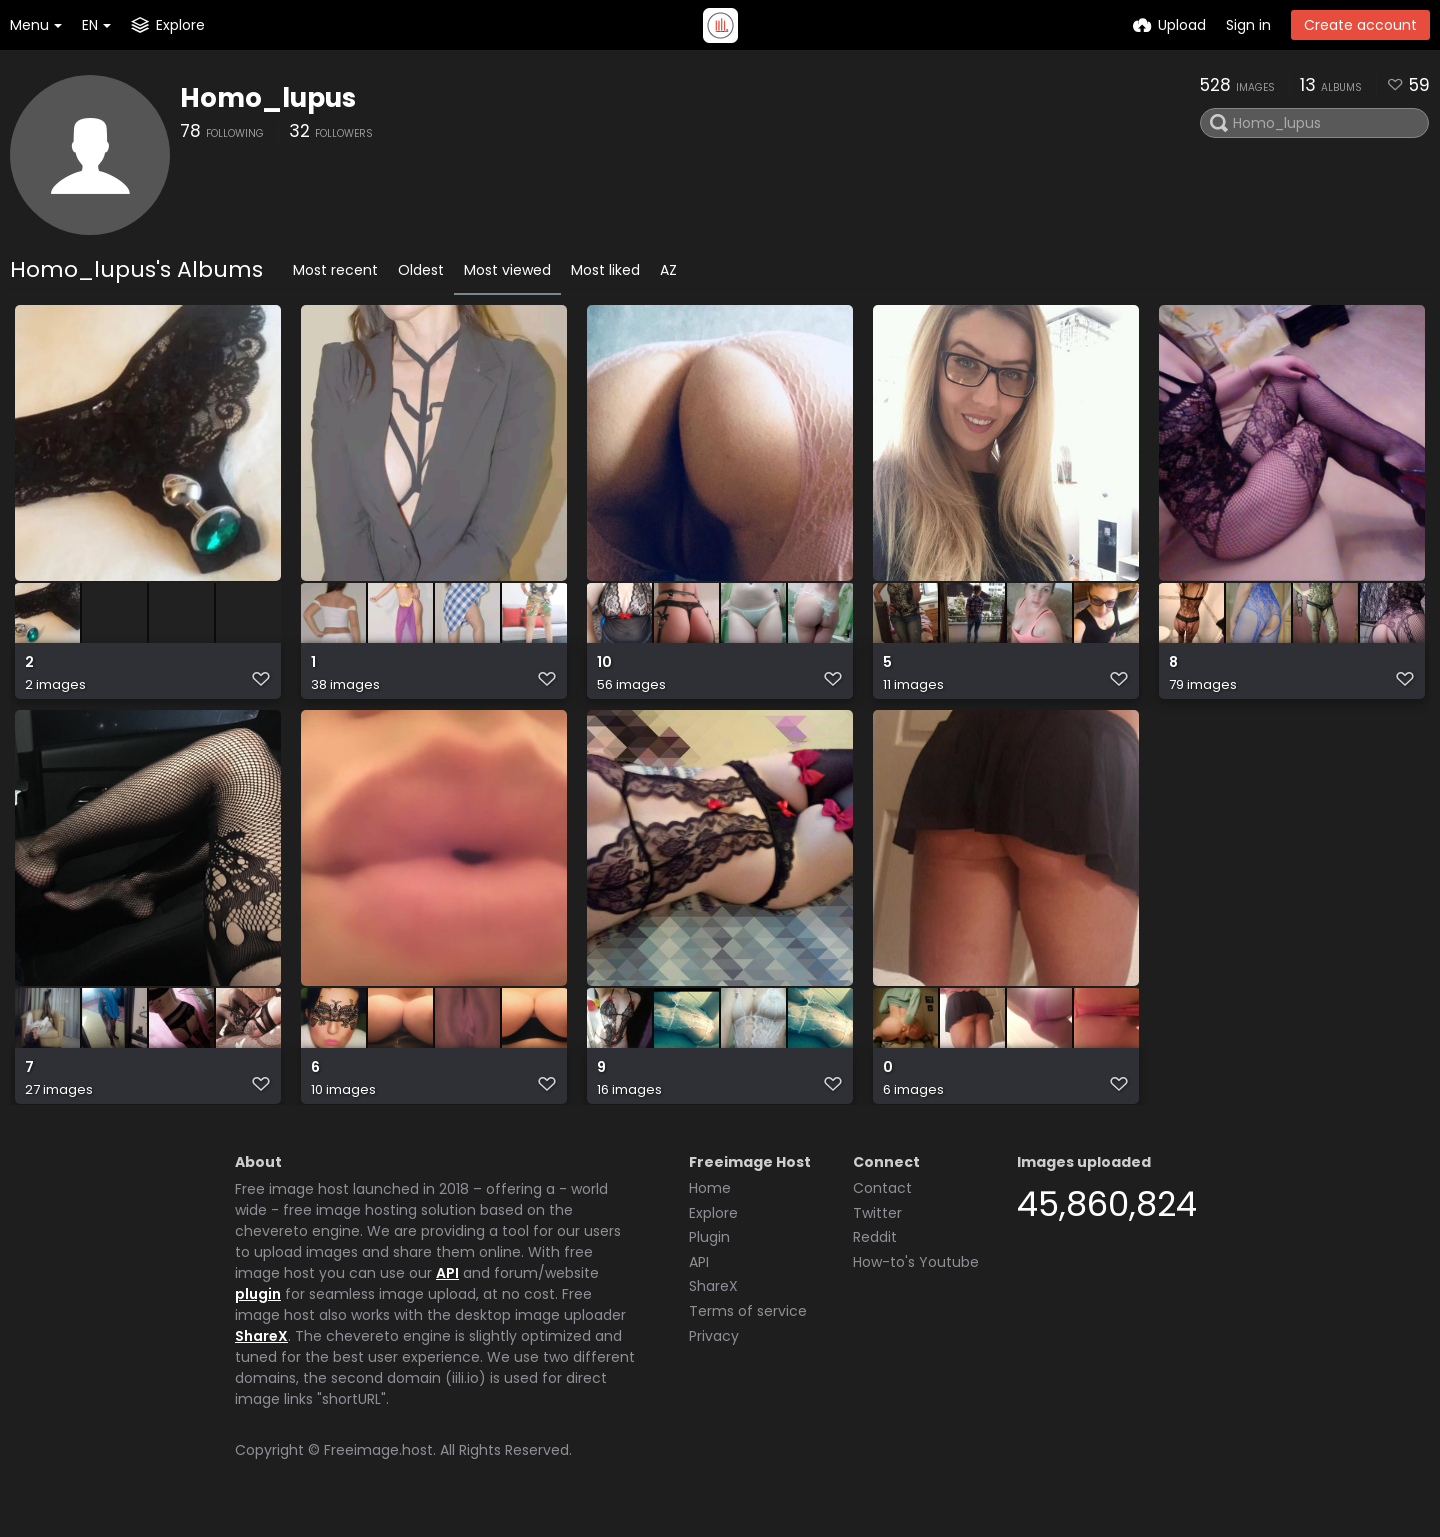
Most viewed (507, 270)
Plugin (709, 1253)
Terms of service (748, 1327)
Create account (1360, 25)
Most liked (605, 270)
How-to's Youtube (916, 1278)
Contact (882, 1204)
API (447, 1289)
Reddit (875, 1253)
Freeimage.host (378, 1466)
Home (710, 1204)
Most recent (335, 270)
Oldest (421, 270)
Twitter (877, 1229)
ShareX (261, 1352)
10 (604, 672)
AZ (668, 270)
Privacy (714, 1352)
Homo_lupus (268, 98)
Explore (713, 1229)
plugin (258, 1310)
